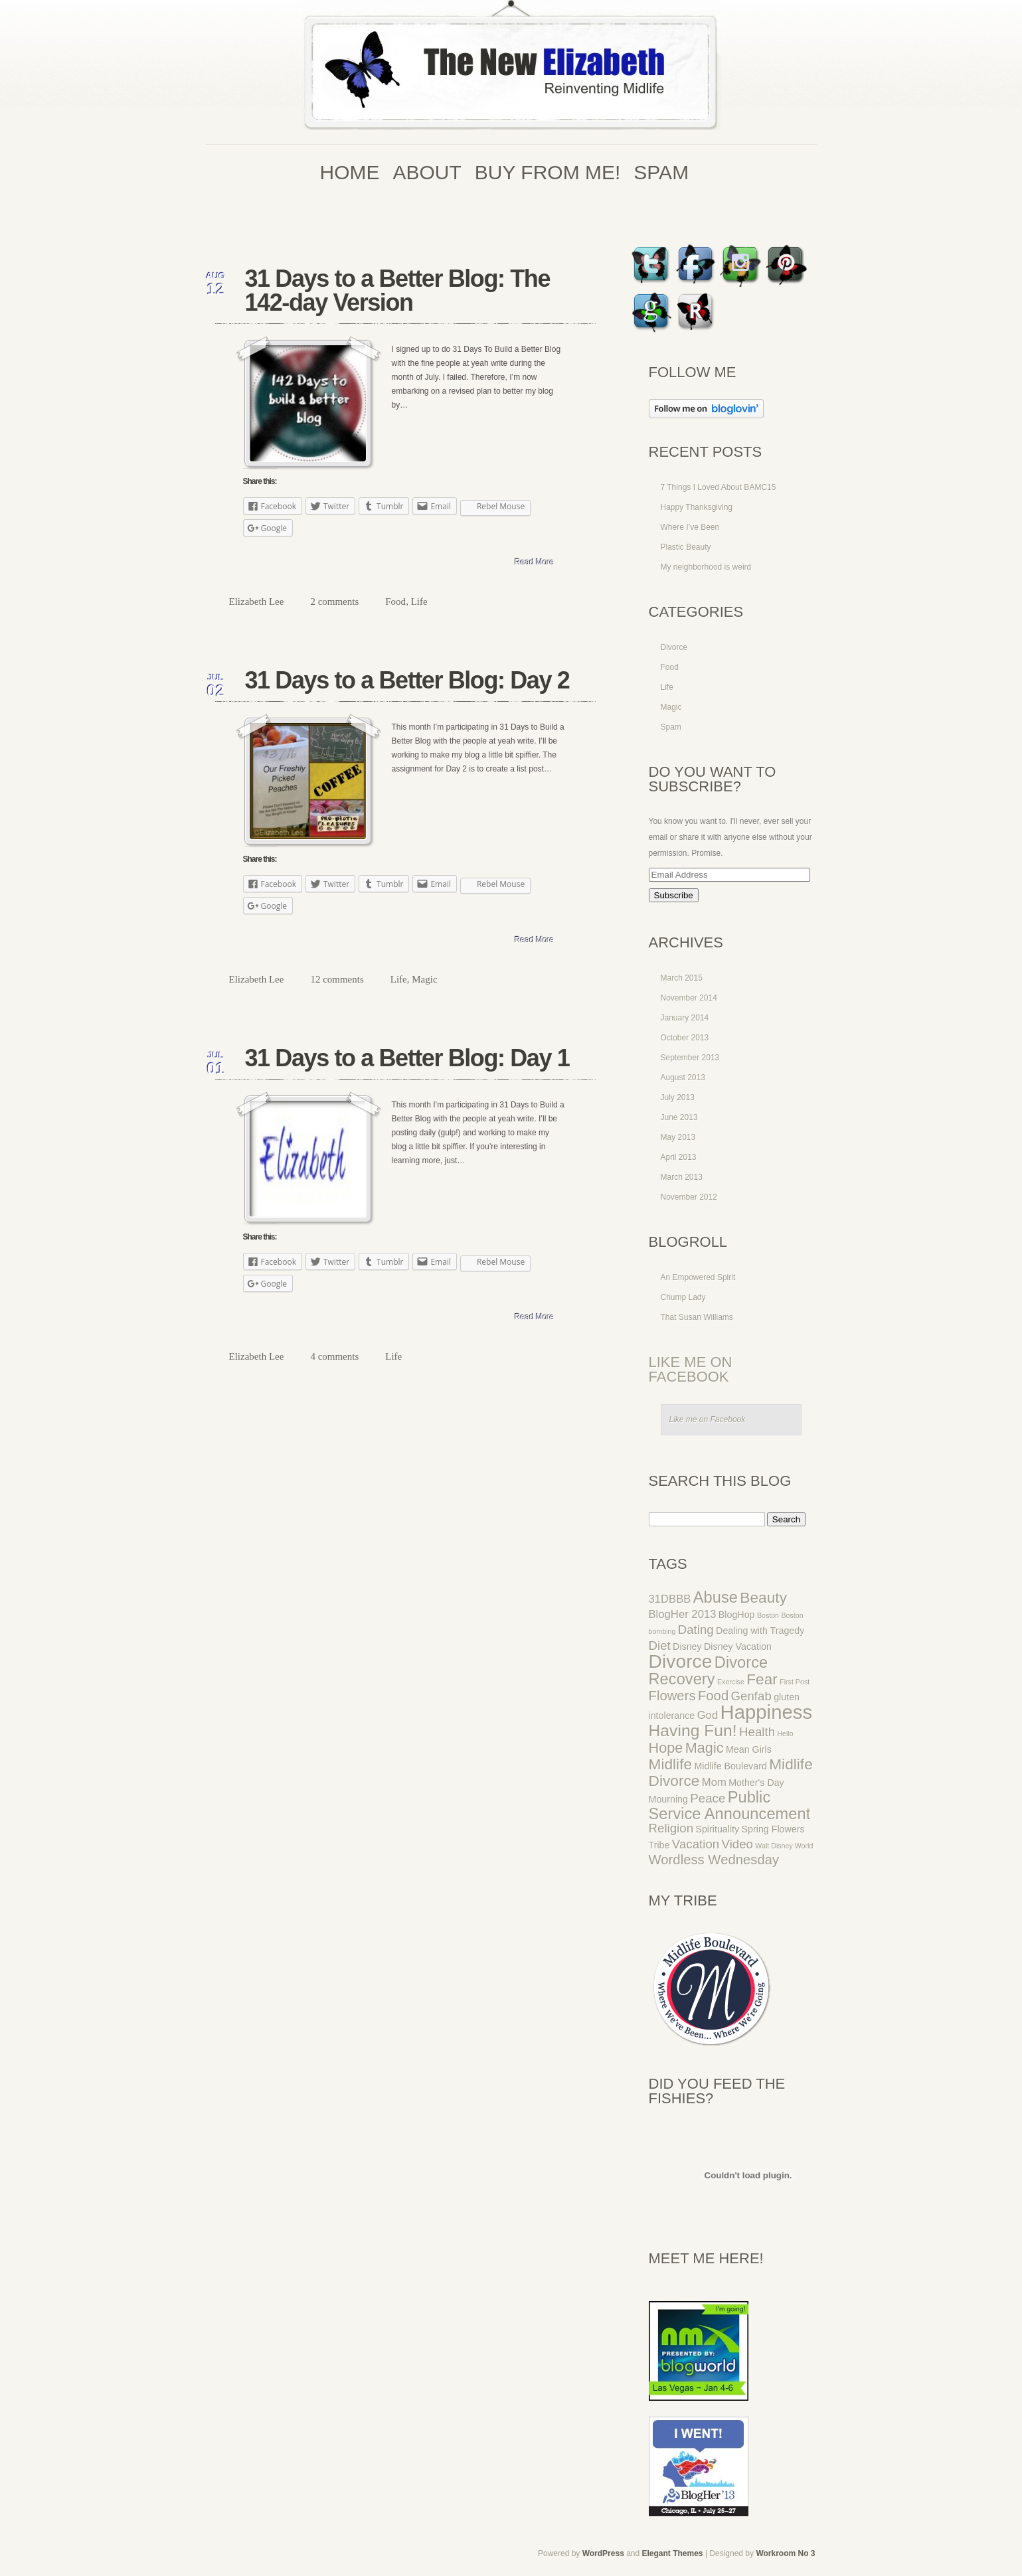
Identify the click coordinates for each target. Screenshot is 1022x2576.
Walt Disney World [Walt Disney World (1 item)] (784, 1846)
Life (419, 601)
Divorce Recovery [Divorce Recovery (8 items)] (708, 1671)
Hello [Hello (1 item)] (785, 1733)
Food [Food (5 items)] (713, 1695)
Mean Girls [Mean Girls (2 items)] (749, 1749)
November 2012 (689, 1197)
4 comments (334, 1356)
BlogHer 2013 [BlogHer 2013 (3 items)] (683, 1614)
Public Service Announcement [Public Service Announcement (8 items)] (730, 1805)
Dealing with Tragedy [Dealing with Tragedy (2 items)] (760, 1630)
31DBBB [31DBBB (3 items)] (670, 1599)
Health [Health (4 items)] (757, 1732)
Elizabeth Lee (256, 601)
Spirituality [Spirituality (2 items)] (717, 1829)
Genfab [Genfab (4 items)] (751, 1696)
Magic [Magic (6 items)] (704, 1747)
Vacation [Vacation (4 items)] (695, 1844)
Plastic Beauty (686, 547)
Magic (424, 979)
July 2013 (678, 1097)
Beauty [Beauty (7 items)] (763, 1597)
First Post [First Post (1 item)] (794, 1682)
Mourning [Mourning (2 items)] (668, 1799)
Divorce (674, 647)
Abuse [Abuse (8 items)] (715, 1597)
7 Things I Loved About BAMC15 (718, 487)
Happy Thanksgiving (697, 507)
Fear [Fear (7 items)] (762, 1679)
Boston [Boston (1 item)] (768, 1615)
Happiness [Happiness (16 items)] (767, 1712)
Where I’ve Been (690, 527)
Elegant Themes (672, 2553)
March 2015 (682, 978)
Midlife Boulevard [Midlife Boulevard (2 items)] (730, 1766)
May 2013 (678, 1137)
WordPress (603, 2553)
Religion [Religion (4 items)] (671, 1828)
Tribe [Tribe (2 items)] (659, 1845)
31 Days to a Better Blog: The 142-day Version (398, 290)
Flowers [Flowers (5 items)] (672, 1695)
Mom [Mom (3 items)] (714, 1782)
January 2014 (685, 1017)
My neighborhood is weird (706, 567)
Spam (671, 727)
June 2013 (679, 1117)
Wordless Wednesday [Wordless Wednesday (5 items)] (714, 1859)
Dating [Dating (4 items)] (696, 1630)
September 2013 (690, 1057)
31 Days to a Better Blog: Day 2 (407, 680)
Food (395, 601)
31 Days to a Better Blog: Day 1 (407, 1058)
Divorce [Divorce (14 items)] (681, 1661)
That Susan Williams (697, 1317)
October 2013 (685, 1037)
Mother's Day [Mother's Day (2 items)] (756, 1782)
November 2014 (689, 998)
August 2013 (683, 1077)
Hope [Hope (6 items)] (666, 1747)
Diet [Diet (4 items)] (660, 1645)
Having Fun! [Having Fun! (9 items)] (693, 1730)
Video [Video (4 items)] (737, 1844)
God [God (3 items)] (708, 1715)
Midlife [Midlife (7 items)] (671, 1764)
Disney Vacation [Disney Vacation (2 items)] (738, 1646)
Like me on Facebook (690, 1369)
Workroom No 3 (785, 2553)
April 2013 (679, 1157)
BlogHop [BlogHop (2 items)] (737, 1614)
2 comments (334, 601)
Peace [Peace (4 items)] (707, 1798)
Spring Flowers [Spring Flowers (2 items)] (773, 1829)
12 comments (336, 979)
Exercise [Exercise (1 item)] (730, 1682)
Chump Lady (683, 1297)
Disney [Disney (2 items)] (687, 1646)
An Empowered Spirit (698, 1277)
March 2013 (682, 1177)
